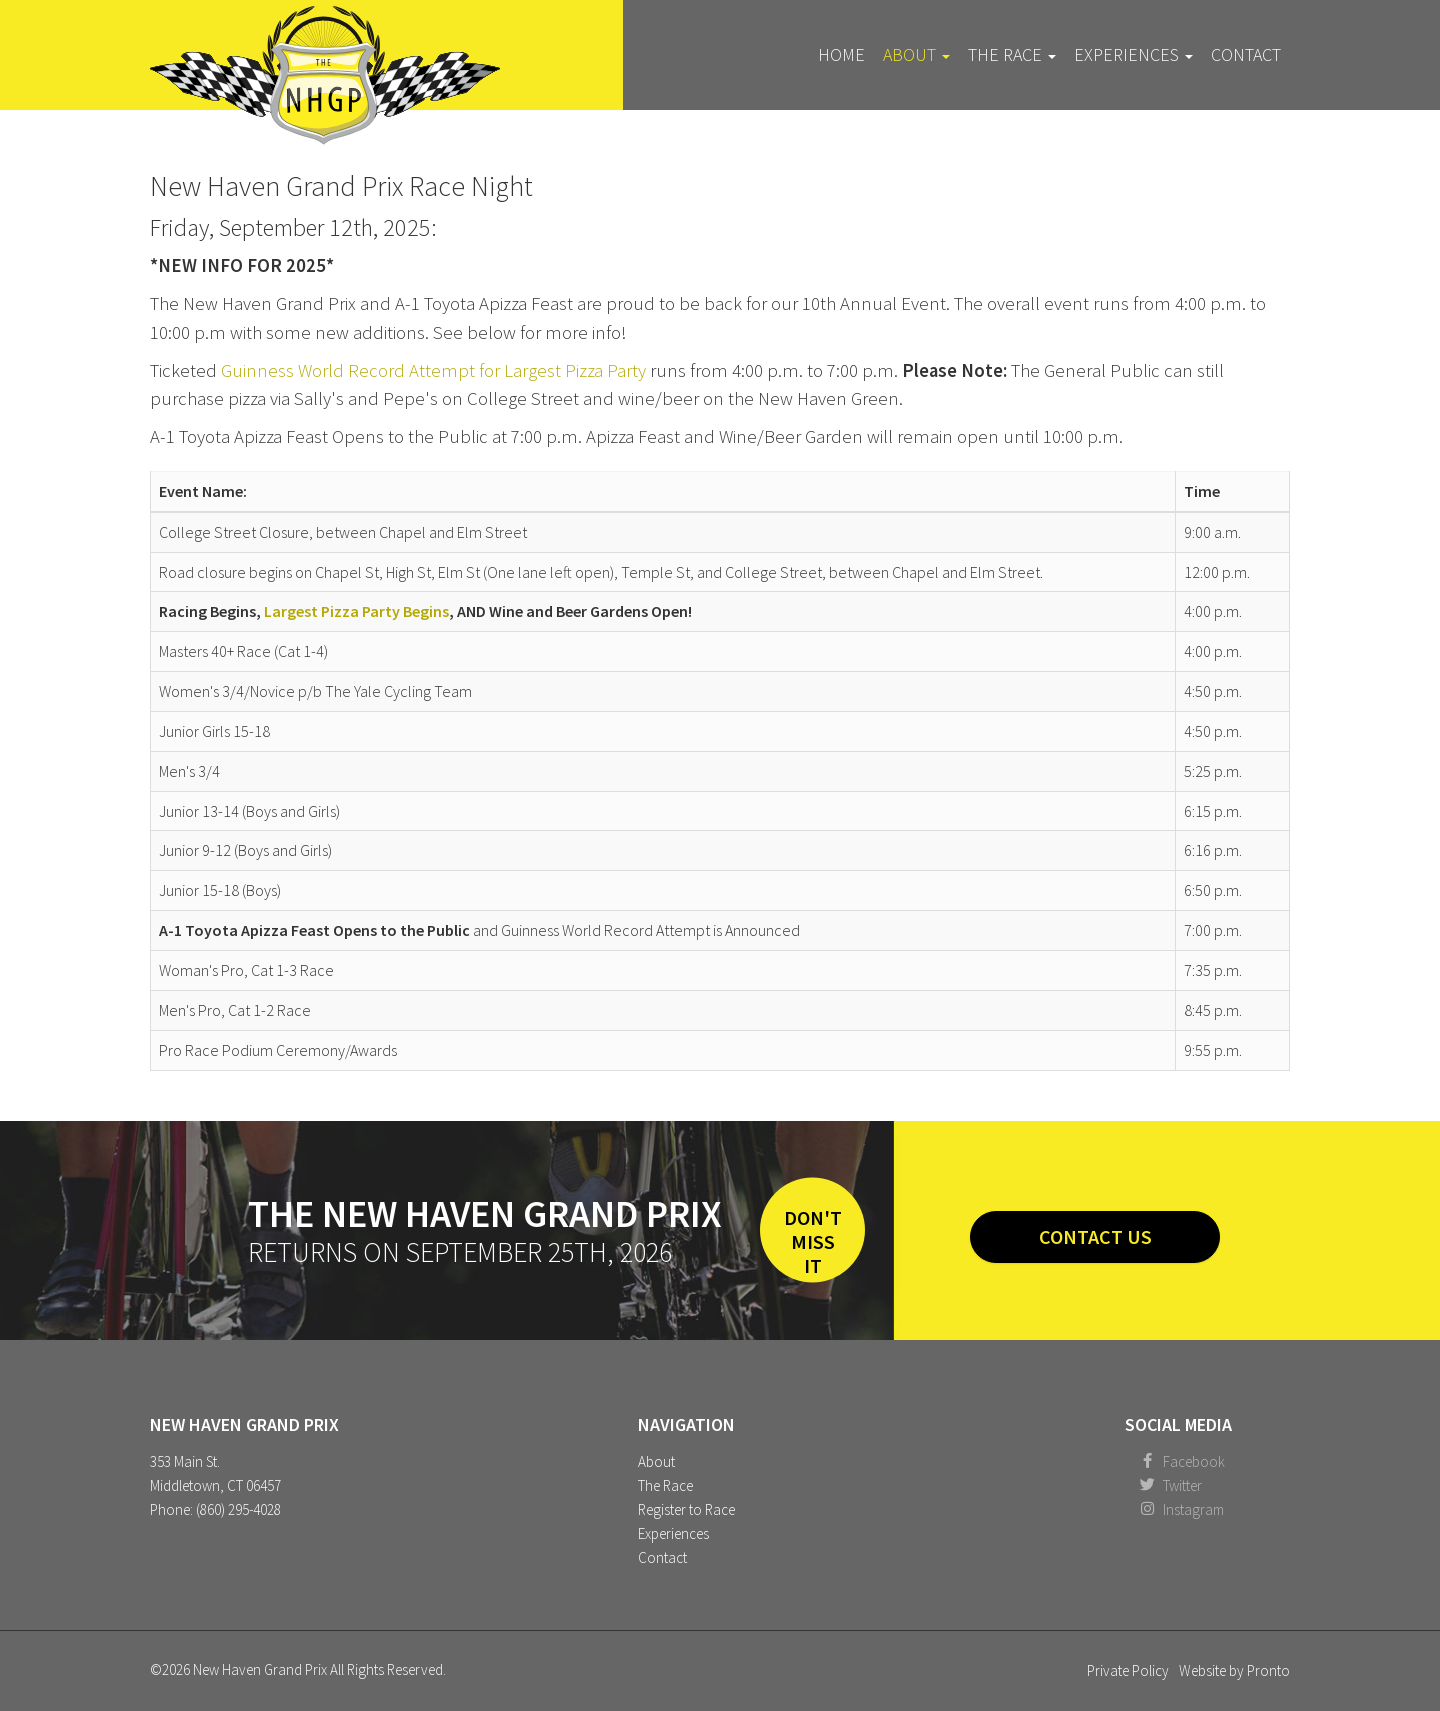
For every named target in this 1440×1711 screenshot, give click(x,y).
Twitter (1182, 1485)
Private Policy (1128, 1670)
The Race (1012, 54)
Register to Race (686, 1509)
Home (841, 54)
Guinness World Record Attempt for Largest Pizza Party (433, 370)
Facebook (1194, 1461)
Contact (1246, 54)
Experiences (1133, 54)
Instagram (1193, 1509)
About (916, 54)
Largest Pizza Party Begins (356, 611)
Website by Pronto (1234, 1670)
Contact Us (1095, 1236)
